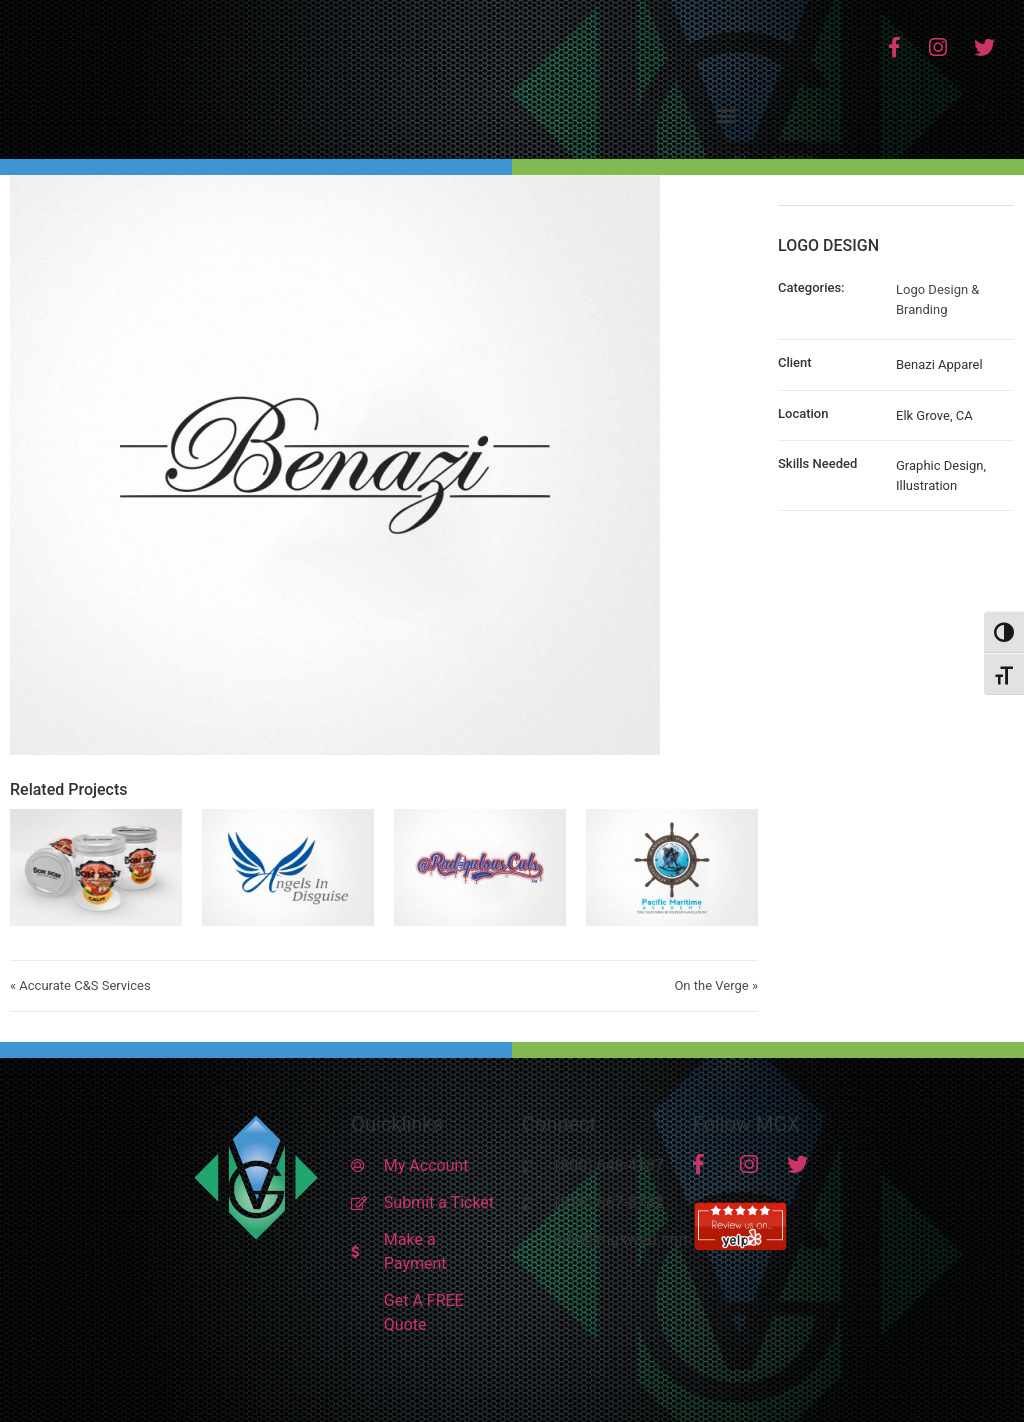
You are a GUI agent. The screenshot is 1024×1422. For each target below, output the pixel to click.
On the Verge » (716, 985)
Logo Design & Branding (937, 299)
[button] (726, 114)
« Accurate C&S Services (80, 985)
